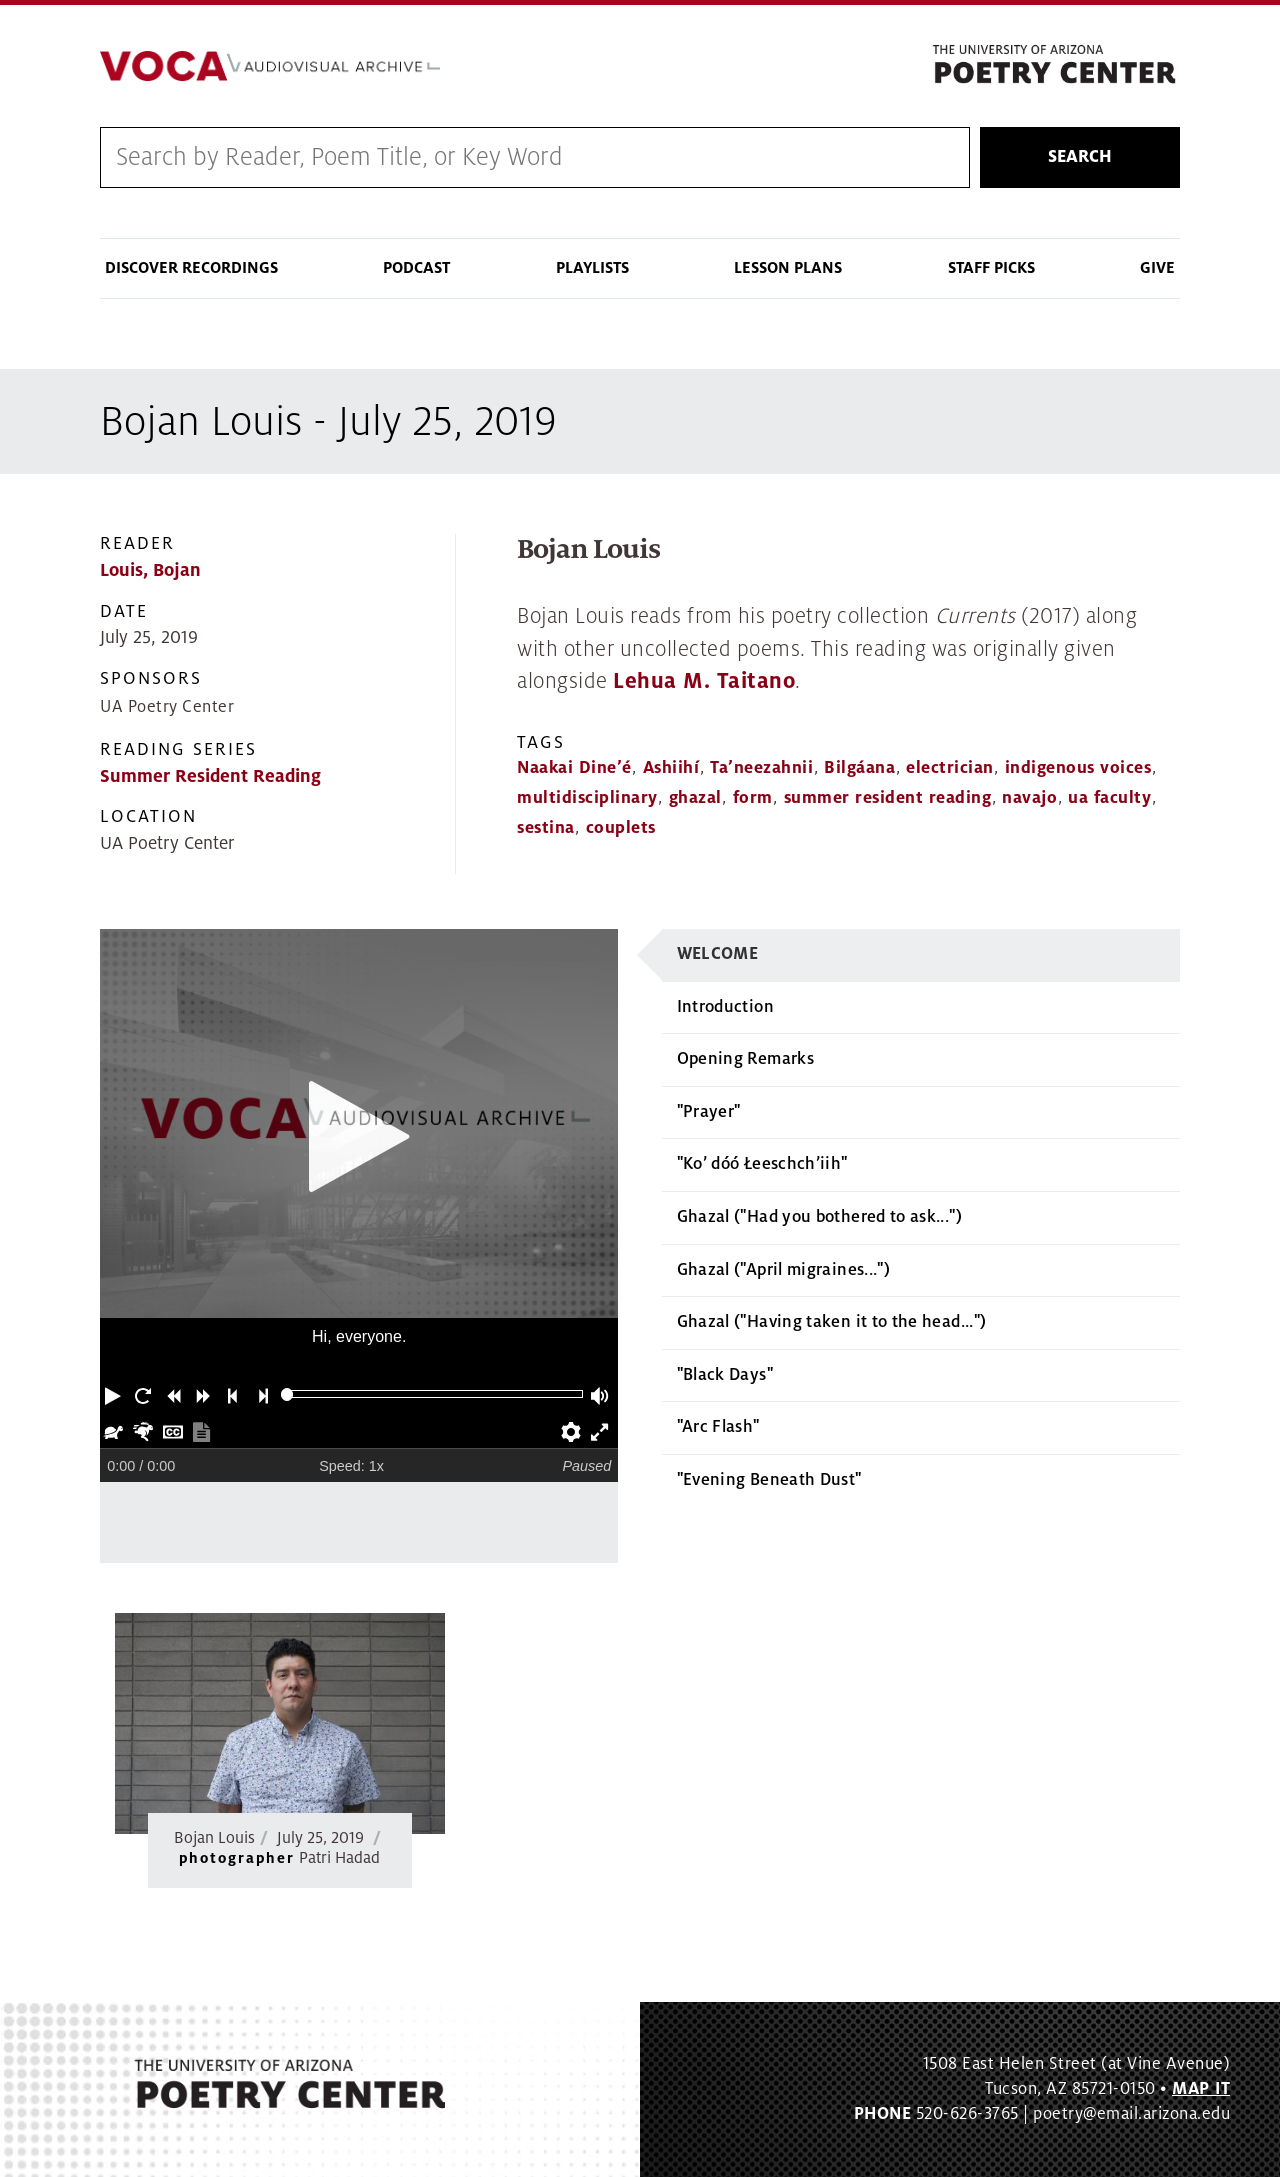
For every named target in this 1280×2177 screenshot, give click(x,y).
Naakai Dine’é (574, 768)
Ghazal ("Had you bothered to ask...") (819, 1217)
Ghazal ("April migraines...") (783, 1270)
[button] (115, 1394)
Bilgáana (859, 768)
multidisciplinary (587, 798)
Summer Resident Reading (210, 776)
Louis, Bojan (150, 570)
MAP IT (1201, 2089)
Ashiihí (671, 768)
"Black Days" (725, 1375)
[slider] (287, 1394)
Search (1080, 157)
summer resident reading (888, 798)
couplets (621, 828)
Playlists (592, 268)
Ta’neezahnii (761, 768)
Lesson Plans (788, 268)
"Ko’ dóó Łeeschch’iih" (762, 1164)
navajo (1029, 798)
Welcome (718, 954)
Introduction (725, 1007)
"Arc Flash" (718, 1427)
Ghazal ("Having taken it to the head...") (832, 1322)
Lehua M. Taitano (704, 681)
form (753, 798)
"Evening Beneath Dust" (769, 1480)
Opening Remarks (745, 1059)
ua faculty (1109, 798)
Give (1157, 268)
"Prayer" (709, 1112)
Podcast (416, 268)
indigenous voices (1078, 768)
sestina (546, 828)
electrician (950, 768)
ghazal (695, 798)
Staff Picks (991, 268)
